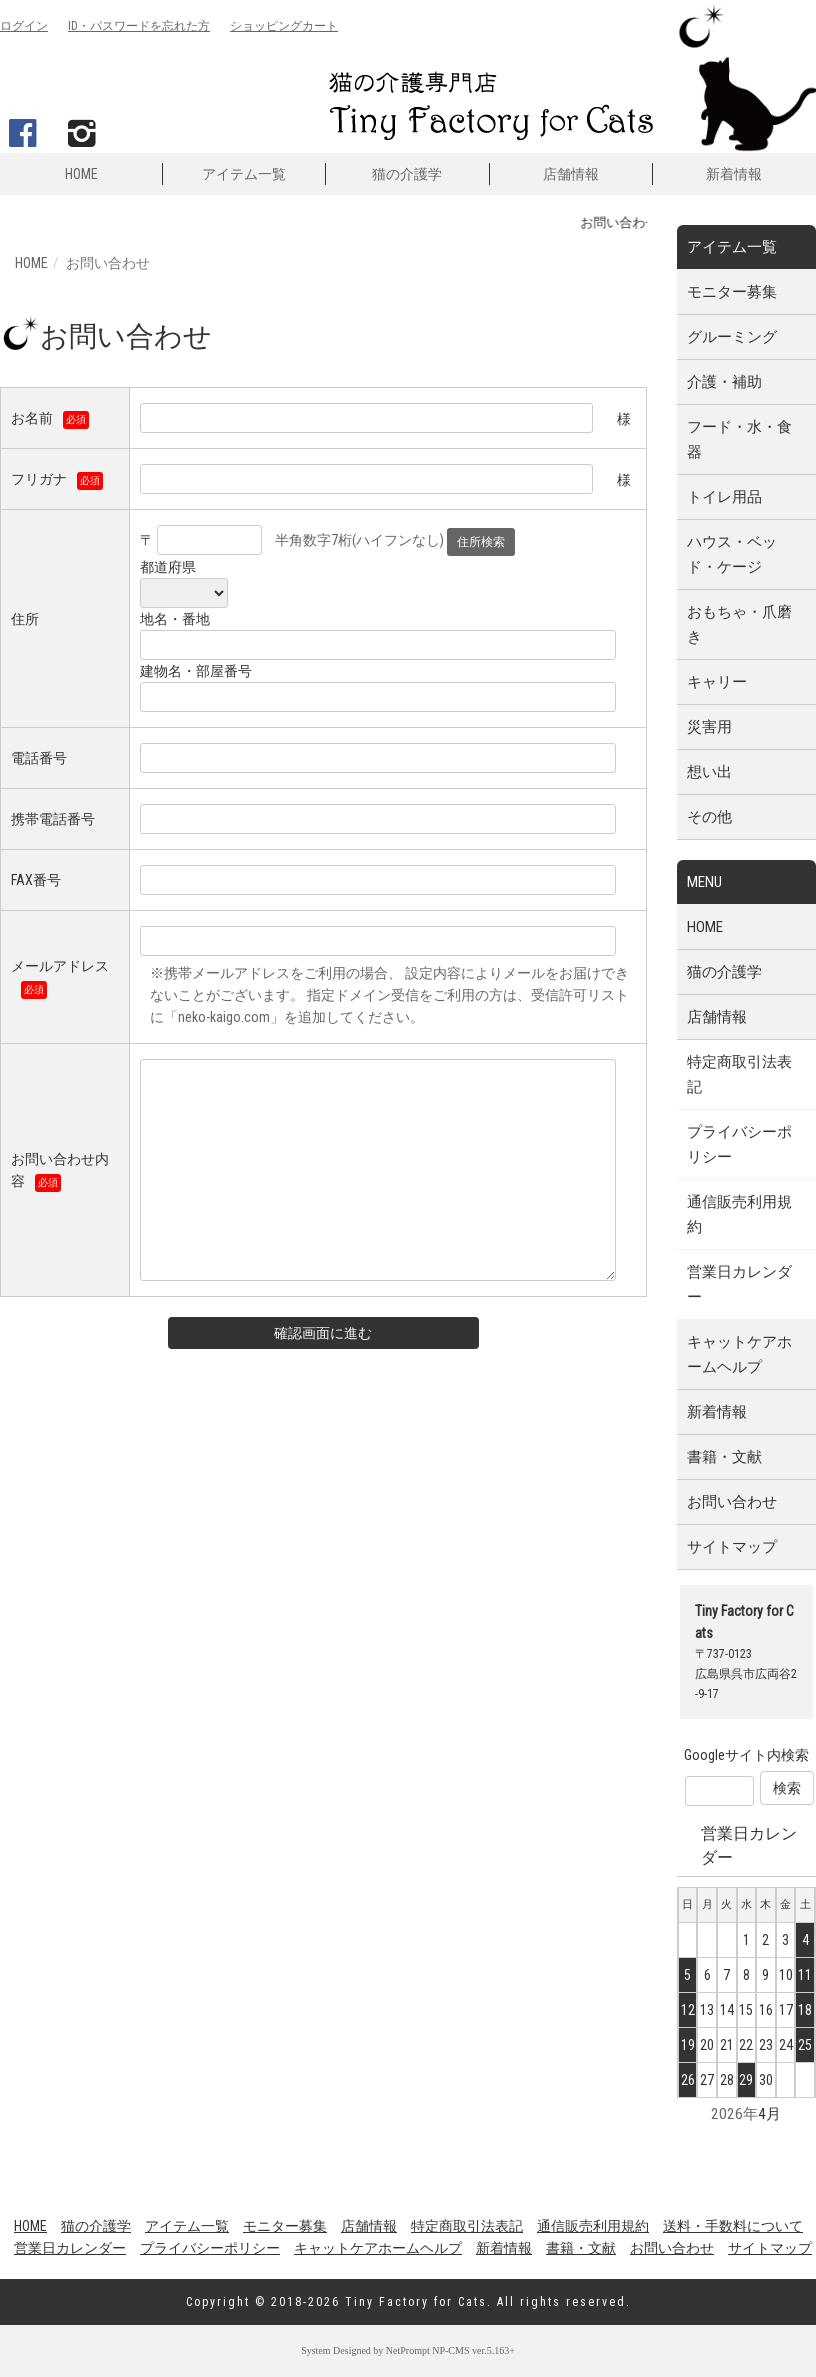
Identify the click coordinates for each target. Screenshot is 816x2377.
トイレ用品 (724, 497)
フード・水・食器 (739, 439)
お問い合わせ (732, 1502)
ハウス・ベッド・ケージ (732, 554)
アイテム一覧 (244, 174)
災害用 (709, 727)
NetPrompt (408, 2350)
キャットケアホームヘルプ (739, 1354)
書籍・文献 (724, 1457)
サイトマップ (732, 1547)
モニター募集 (732, 292)
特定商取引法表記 (739, 1074)
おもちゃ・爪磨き (739, 624)
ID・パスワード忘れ (139, 26)
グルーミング (732, 337)
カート (284, 26)
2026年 (734, 2114)
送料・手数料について (733, 2226)
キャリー (717, 682)
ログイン (24, 26)
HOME (81, 174)
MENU (704, 882)
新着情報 (734, 174)
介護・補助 (724, 382)
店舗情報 (571, 174)
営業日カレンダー (739, 1284)
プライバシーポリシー (739, 1144)
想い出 (709, 772)
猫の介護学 (407, 174)
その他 (709, 817)
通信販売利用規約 (739, 1214)
